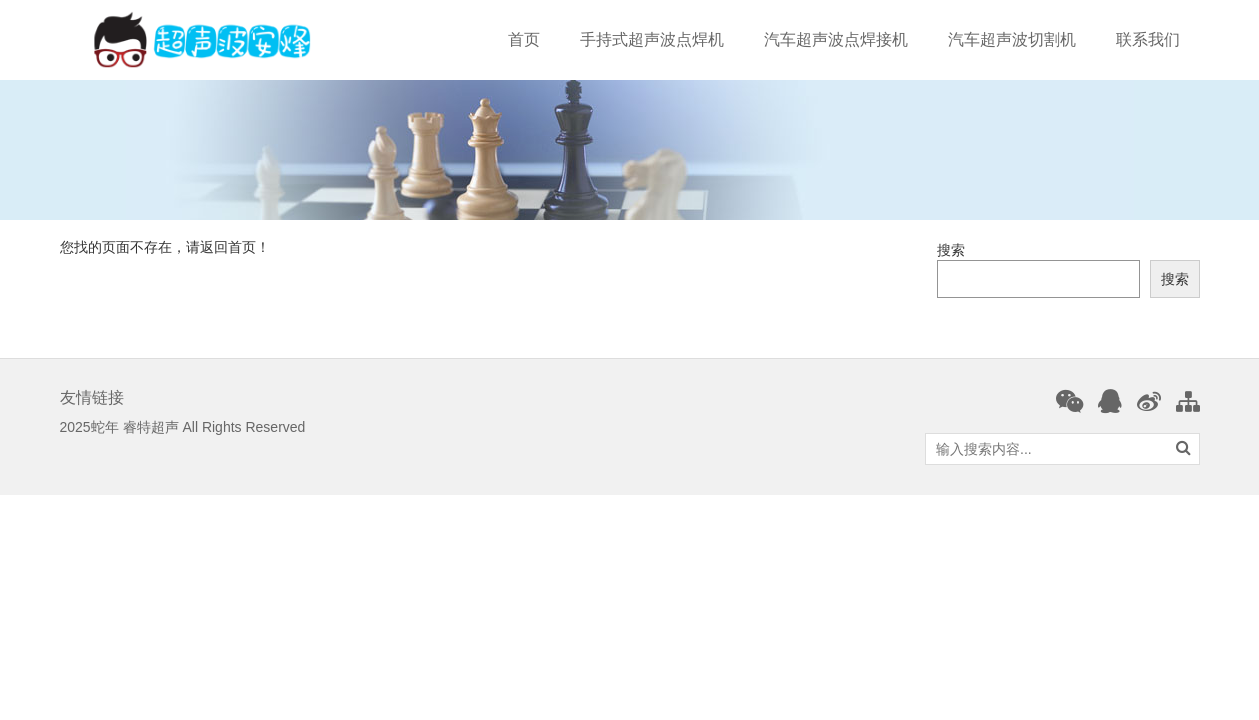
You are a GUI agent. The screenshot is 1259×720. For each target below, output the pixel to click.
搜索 (951, 250)
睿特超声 (151, 427)
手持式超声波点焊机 (652, 39)
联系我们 (1148, 39)
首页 (524, 39)
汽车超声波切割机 (1012, 39)
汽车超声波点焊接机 (836, 39)
